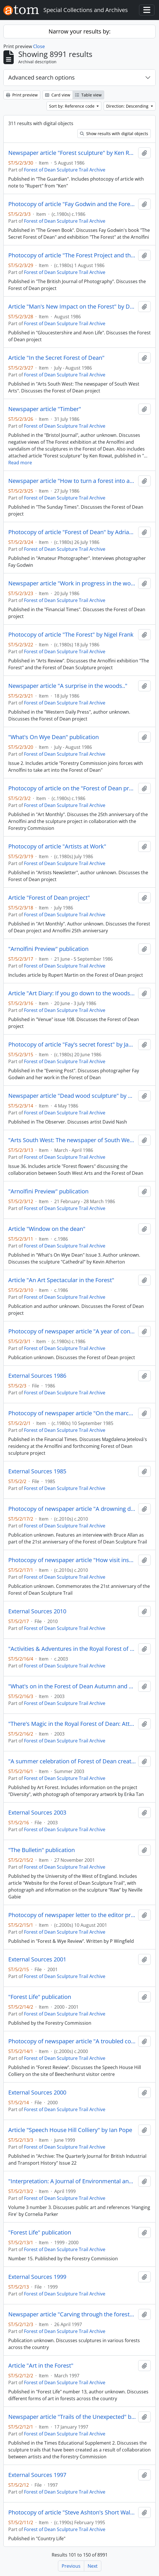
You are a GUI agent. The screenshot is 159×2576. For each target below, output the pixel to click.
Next (93, 2566)
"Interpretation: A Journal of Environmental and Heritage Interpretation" (72, 2181)
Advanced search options (41, 77)
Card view (57, 95)
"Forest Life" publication (39, 1996)
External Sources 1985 (37, 1471)
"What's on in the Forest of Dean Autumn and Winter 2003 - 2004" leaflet (72, 1686)
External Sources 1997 (37, 2475)
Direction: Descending (128, 106)
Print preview (22, 95)
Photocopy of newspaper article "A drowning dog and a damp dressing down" (72, 1508)
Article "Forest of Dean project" (49, 897)
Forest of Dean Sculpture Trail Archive (64, 170)
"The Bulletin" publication (41, 1850)
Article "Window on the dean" (46, 1228)
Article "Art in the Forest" (40, 2365)
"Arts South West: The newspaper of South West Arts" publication (72, 1140)
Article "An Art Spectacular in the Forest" (61, 1280)
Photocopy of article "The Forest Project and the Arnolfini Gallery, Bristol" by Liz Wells (72, 255)
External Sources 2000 (37, 2092)
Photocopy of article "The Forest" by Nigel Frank (71, 634)
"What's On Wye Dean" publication (53, 737)
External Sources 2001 (37, 1959)
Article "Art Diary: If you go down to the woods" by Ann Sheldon (72, 993)
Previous (71, 2566)
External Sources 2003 (37, 1812)
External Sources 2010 (37, 1611)
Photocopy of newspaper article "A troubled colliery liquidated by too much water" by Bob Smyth (72, 2041)
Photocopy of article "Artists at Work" (57, 846)
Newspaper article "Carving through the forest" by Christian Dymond (72, 2314)
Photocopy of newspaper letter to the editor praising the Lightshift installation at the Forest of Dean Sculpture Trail (72, 1915)
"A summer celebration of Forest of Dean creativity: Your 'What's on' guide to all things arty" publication (72, 1761)
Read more (20, 462)
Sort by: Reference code (72, 106)
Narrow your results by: (79, 31)
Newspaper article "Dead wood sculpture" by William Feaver (72, 1095)
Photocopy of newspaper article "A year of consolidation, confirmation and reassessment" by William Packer (72, 1331)
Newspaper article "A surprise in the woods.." (67, 685)
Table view (88, 95)
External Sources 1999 (37, 2276)
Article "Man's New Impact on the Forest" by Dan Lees (72, 306)
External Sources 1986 (37, 1375)
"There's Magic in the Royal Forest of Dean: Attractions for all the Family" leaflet (72, 1723)
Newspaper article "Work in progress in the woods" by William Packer (72, 583)
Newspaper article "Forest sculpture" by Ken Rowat (72, 152)
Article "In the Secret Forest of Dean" (56, 357)
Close (39, 46)
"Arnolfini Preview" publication (48, 948)
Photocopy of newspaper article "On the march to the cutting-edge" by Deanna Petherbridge (72, 1413)
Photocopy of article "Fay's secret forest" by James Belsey (72, 1044)
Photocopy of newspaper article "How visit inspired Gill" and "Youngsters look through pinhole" (72, 1560)
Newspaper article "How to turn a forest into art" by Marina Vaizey (72, 480)
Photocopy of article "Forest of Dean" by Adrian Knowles (72, 532)
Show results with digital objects (114, 133)
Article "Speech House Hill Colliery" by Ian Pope (70, 2130)
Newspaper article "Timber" (44, 409)
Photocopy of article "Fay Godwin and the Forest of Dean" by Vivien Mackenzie (72, 204)
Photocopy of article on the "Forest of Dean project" (72, 788)
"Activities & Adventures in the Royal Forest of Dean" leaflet (72, 1648)
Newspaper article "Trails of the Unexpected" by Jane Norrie (72, 2416)
